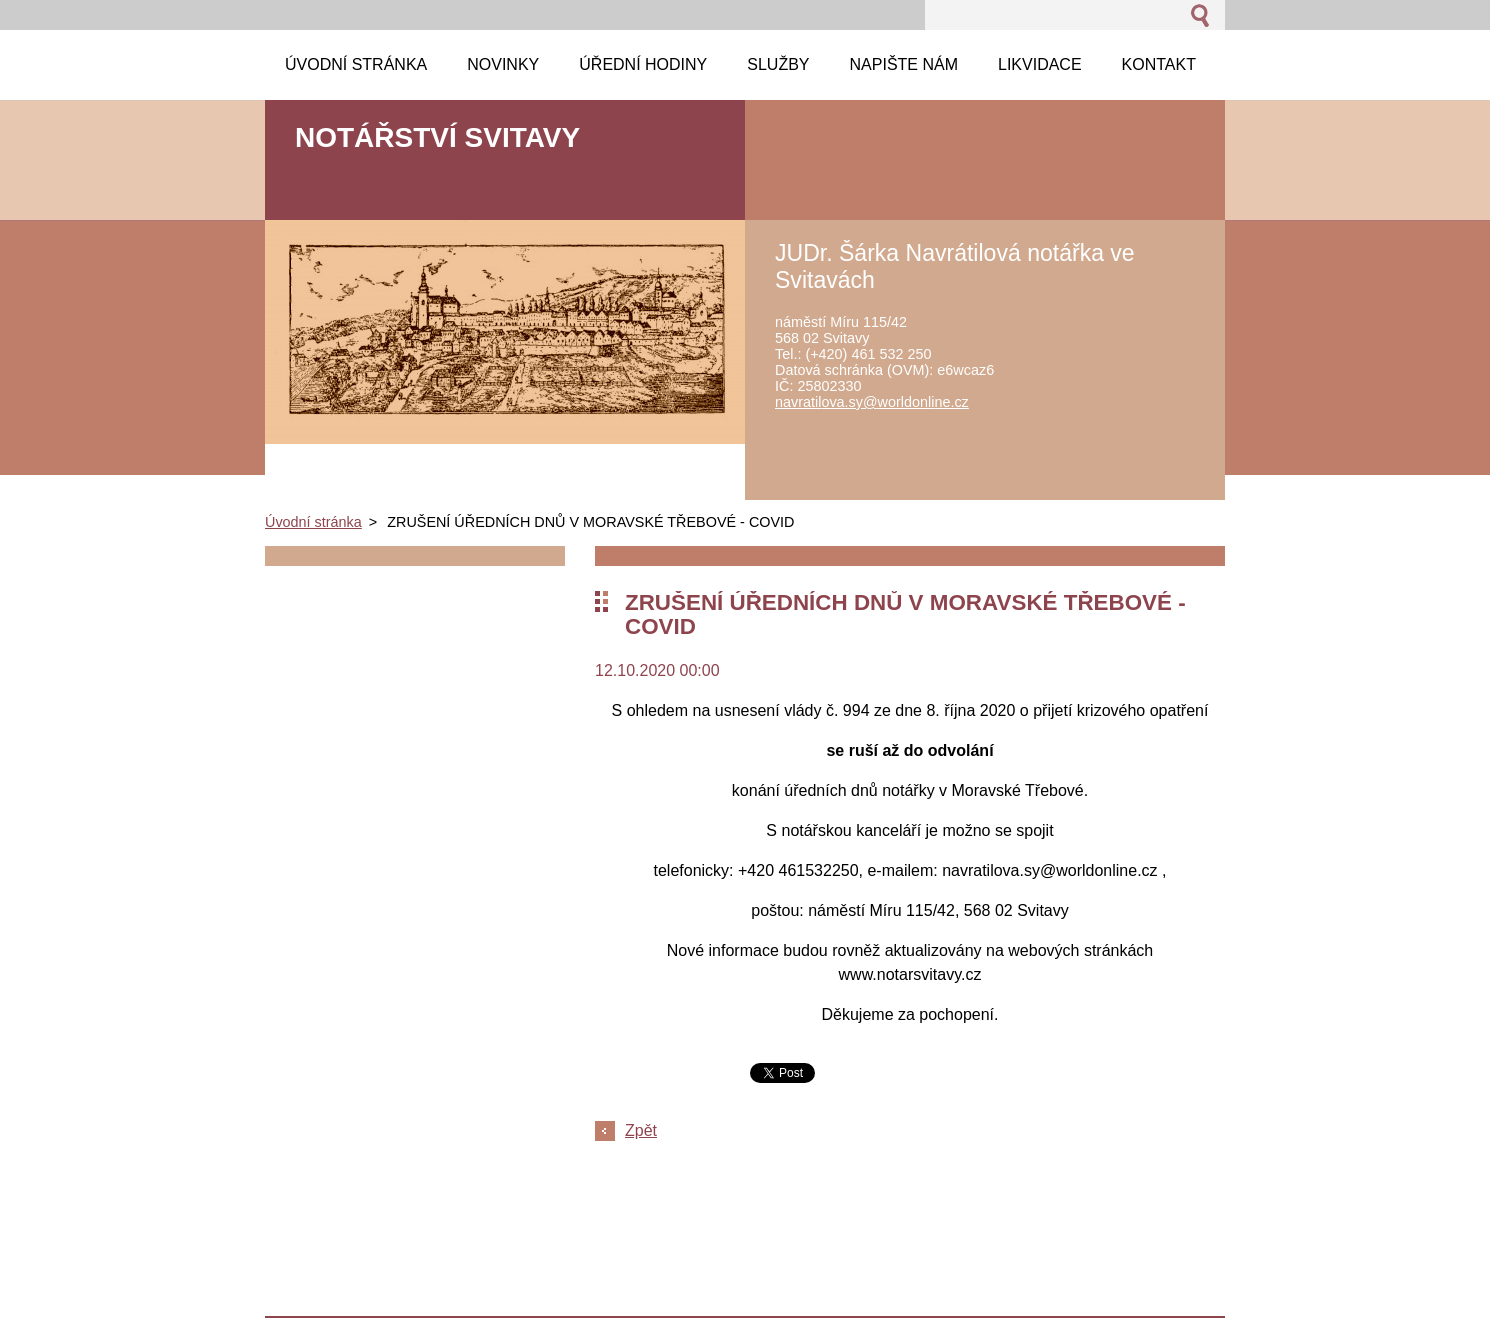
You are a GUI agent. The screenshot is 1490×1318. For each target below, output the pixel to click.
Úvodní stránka (313, 522)
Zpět (641, 1130)
